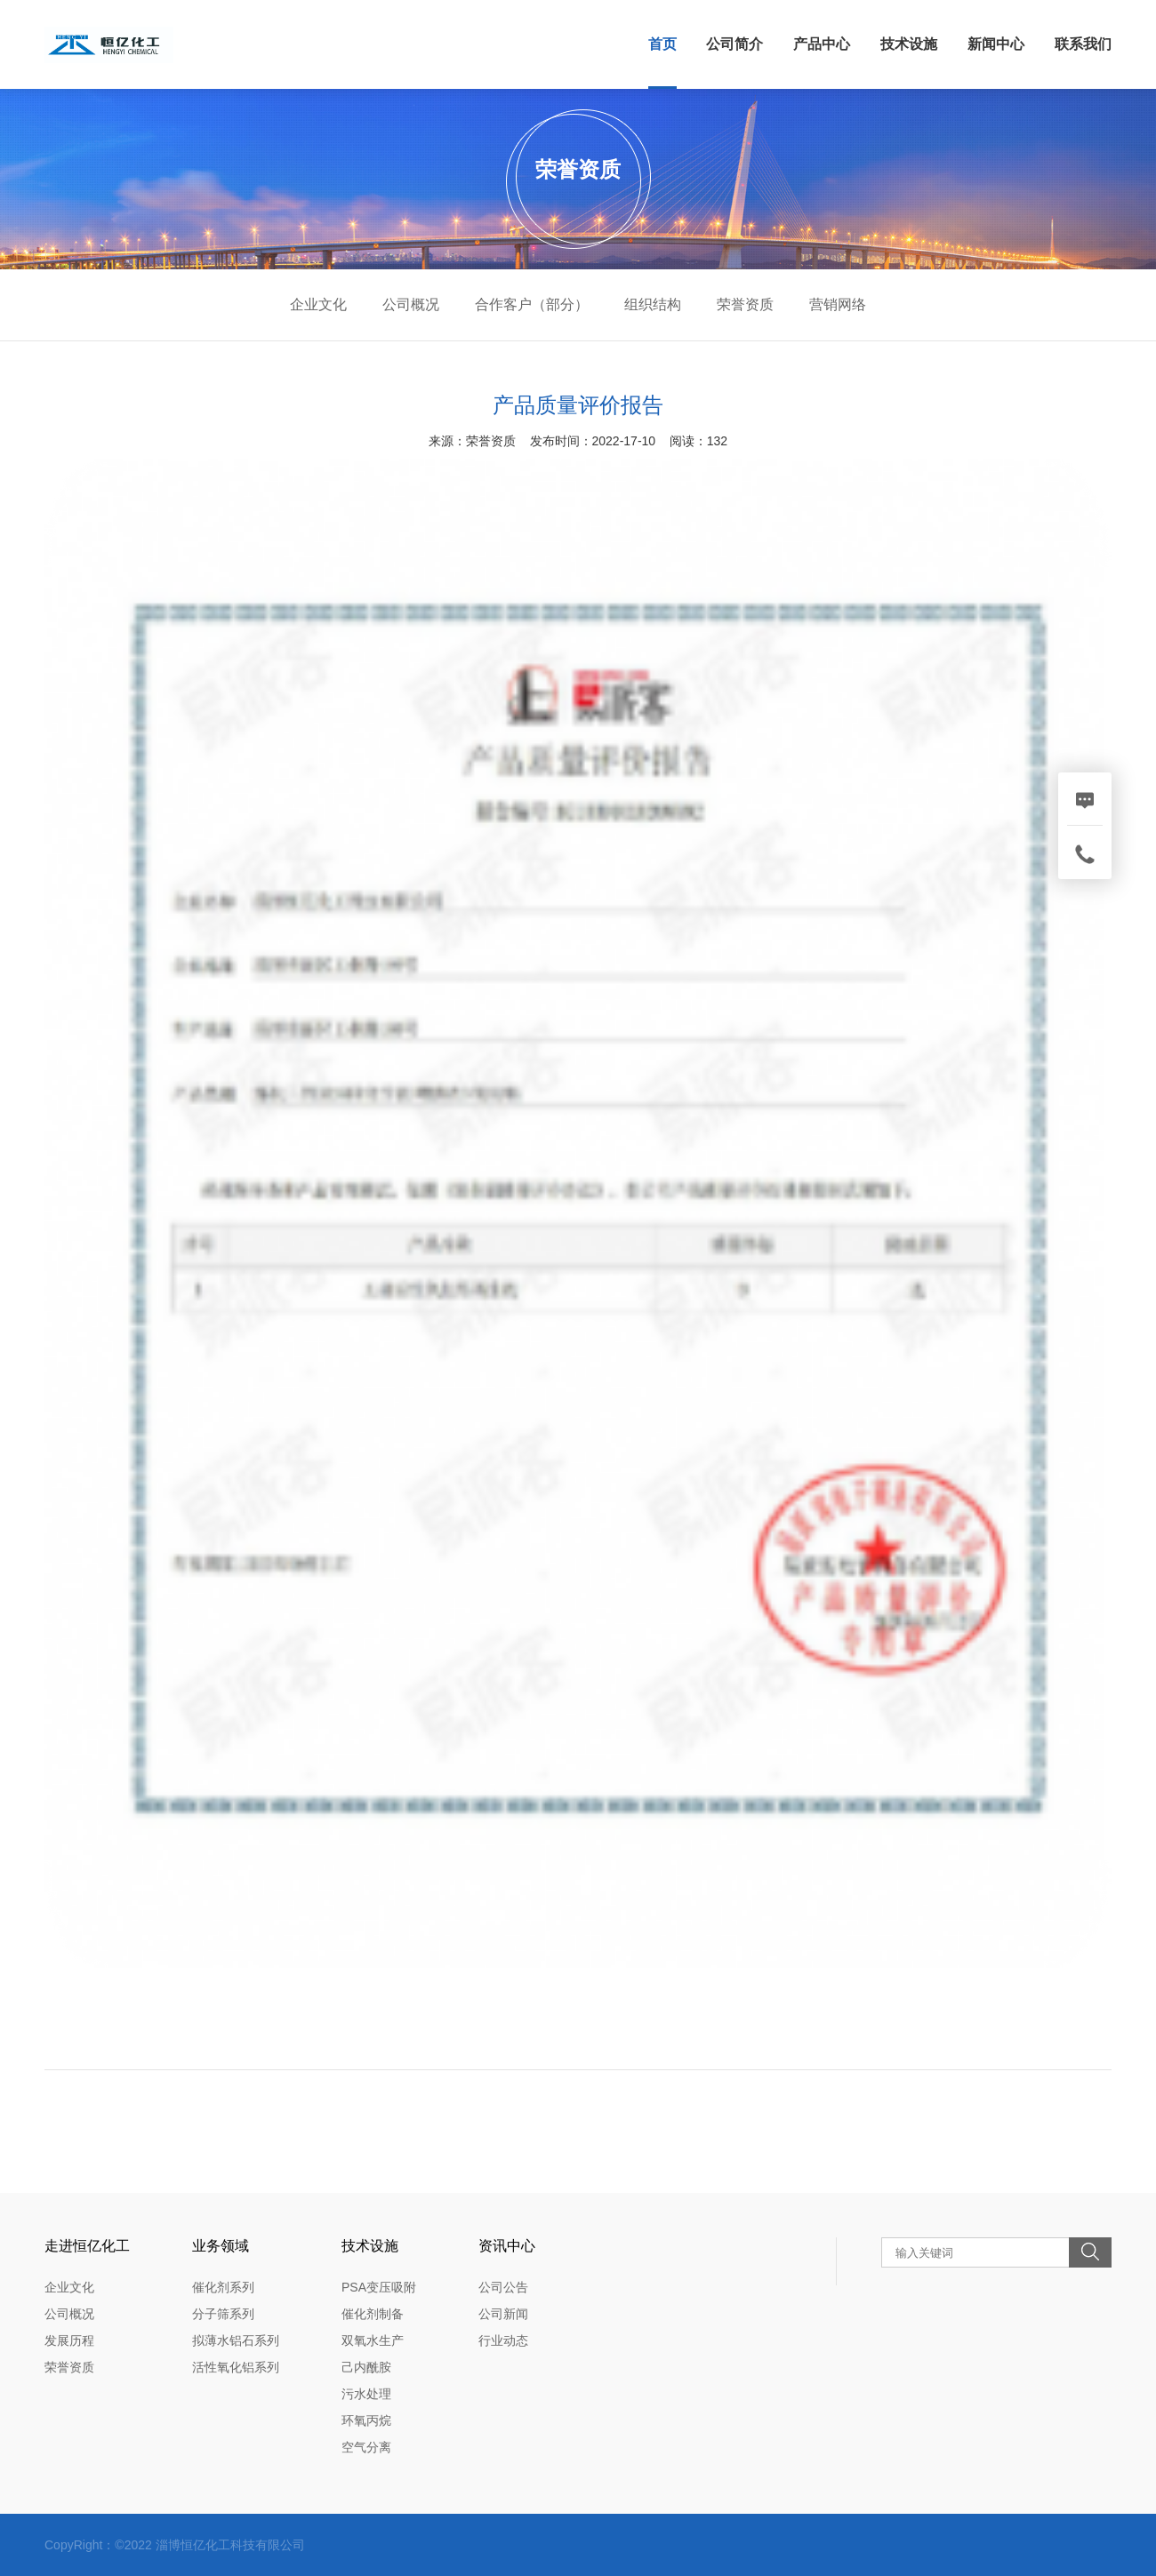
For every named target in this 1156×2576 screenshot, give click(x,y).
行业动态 (503, 2340)
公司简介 (734, 44)
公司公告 (503, 2287)
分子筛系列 (223, 2314)
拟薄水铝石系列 (235, 2340)
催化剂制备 (372, 2314)
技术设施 (908, 44)
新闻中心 (995, 44)
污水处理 (366, 2394)
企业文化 (318, 304)
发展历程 (69, 2340)
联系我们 (1083, 44)
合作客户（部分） (532, 304)
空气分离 (366, 2447)
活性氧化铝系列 (235, 2367)
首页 (662, 44)
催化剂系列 (223, 2287)
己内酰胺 (366, 2367)
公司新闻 (503, 2314)
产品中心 (821, 44)
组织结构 (652, 304)
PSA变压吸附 (378, 2287)
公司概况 (410, 304)
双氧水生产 (372, 2340)
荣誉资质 (745, 304)
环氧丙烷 (366, 2420)
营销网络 (837, 304)
